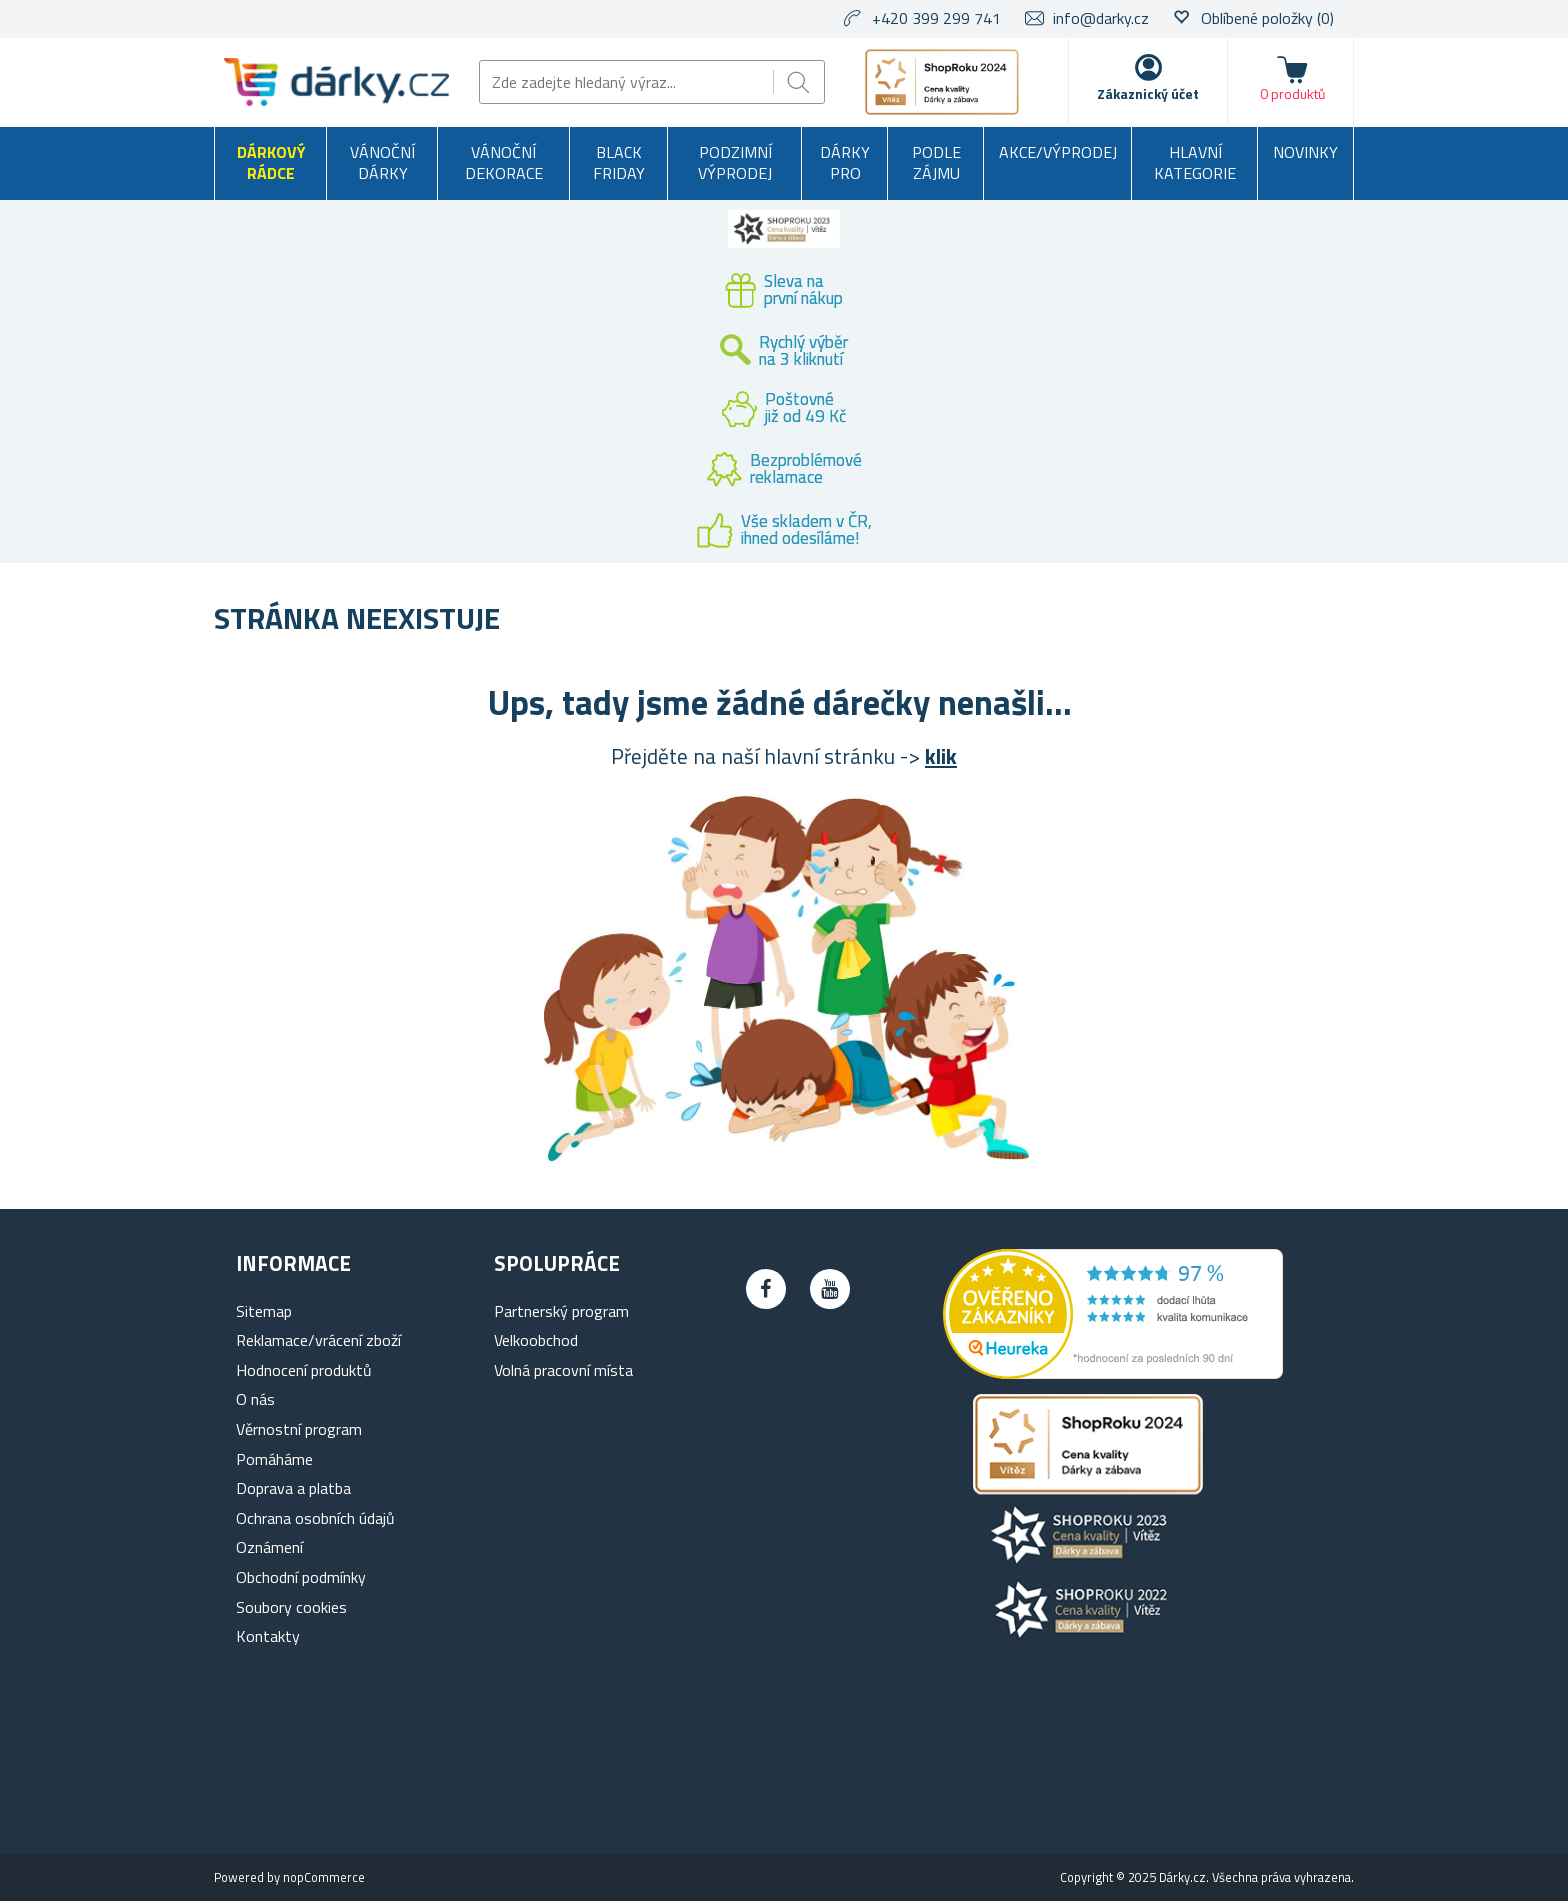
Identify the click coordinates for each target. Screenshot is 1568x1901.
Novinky (1305, 152)
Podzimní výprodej (735, 163)
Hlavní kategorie (1195, 163)
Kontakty (268, 1636)
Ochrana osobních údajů (315, 1518)
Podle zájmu (936, 163)
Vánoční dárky (382, 163)
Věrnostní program (299, 1429)
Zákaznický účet (1148, 93)
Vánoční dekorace (504, 163)
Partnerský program (561, 1311)
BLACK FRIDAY (619, 163)
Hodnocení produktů (304, 1370)
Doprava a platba (293, 1488)
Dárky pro (845, 163)
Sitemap (264, 1311)
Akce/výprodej (1058, 152)
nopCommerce (324, 1877)
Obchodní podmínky (301, 1577)
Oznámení (269, 1547)
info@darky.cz (1101, 18)
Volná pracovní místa (563, 1370)
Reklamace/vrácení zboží (318, 1340)
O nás (255, 1399)
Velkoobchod (536, 1340)
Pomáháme (274, 1459)
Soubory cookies (291, 1607)
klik (941, 756)
